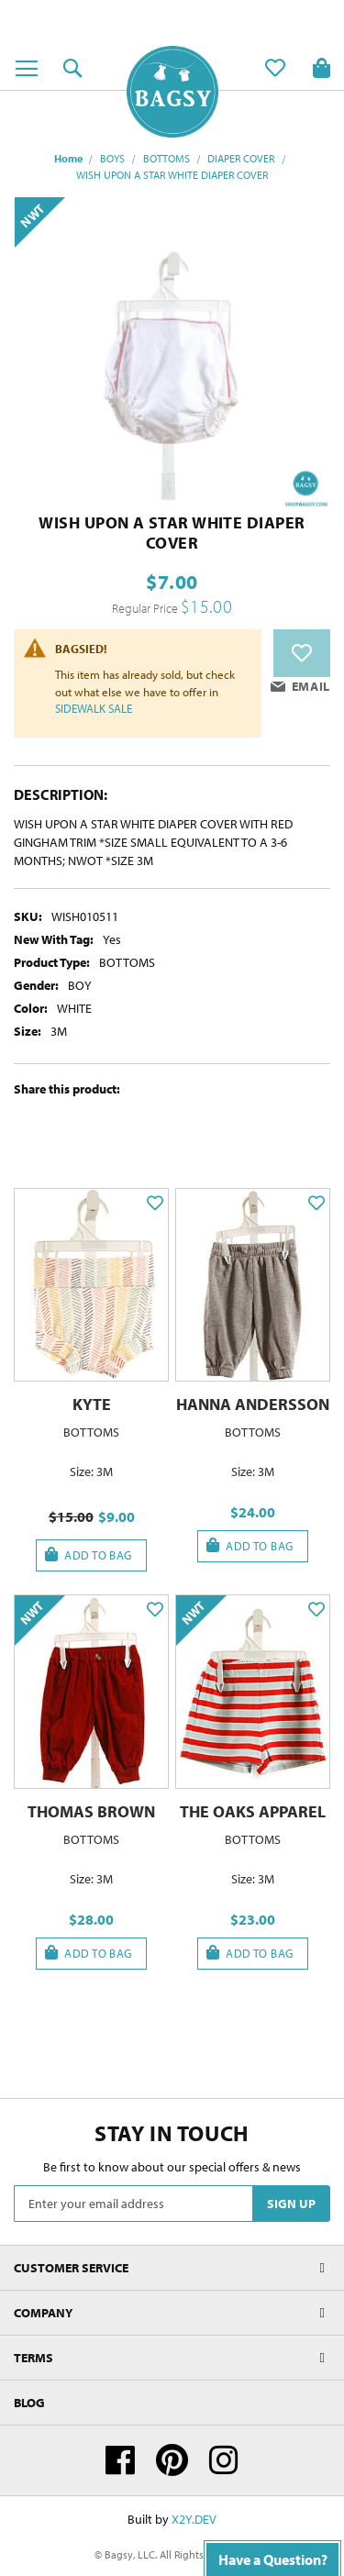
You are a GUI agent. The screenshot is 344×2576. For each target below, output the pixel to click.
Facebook (120, 2460)
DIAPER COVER (240, 158)
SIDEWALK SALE (93, 708)
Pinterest (172, 2460)
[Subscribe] (291, 2203)
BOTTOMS (166, 158)
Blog (29, 2402)
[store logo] (172, 92)
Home (68, 158)
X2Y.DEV (194, 2519)
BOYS (112, 158)
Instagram (224, 2460)
